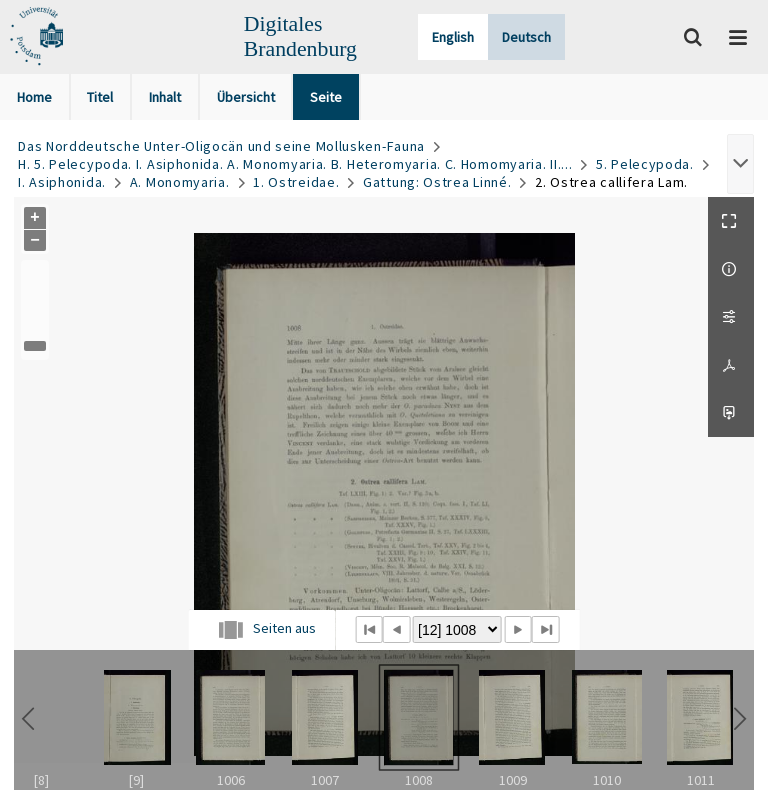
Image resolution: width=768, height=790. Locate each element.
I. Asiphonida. (62, 182)
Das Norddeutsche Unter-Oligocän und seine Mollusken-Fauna (221, 146)
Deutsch (526, 37)
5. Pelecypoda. (645, 164)
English (453, 37)
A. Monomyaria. (180, 182)
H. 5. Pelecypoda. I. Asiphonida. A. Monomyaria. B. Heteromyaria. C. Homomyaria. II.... (295, 164)
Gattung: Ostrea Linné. (437, 182)
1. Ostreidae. (296, 182)
